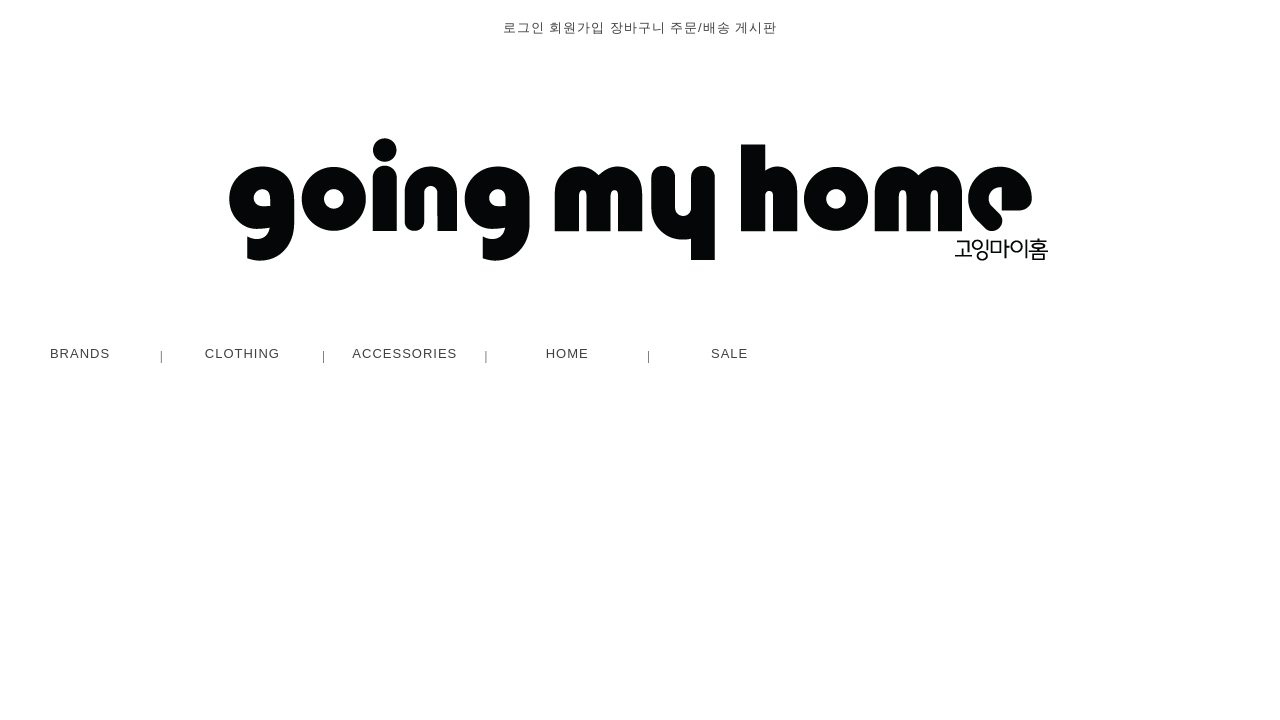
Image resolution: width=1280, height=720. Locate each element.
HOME (567, 353)
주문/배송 (700, 27)
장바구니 (638, 27)
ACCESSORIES (404, 353)
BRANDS (80, 353)
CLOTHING (242, 353)
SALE (729, 353)
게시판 (756, 27)
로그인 (524, 27)
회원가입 (577, 27)
